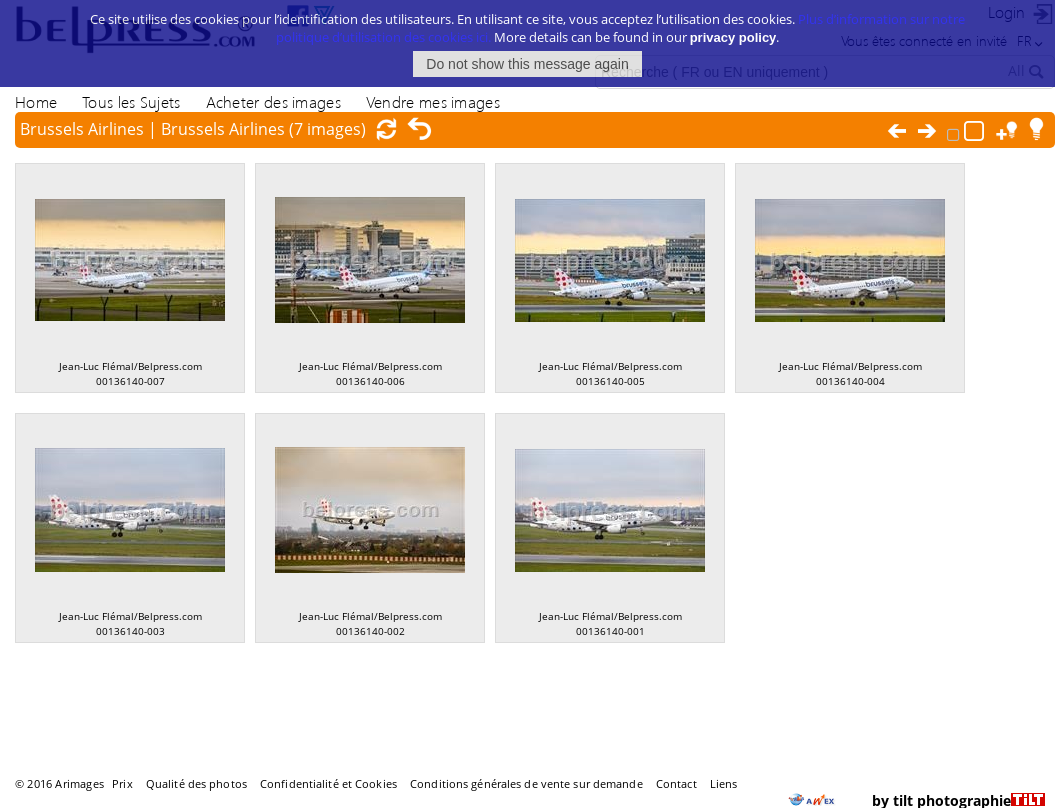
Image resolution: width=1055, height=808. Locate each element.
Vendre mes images (433, 101)
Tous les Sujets (131, 101)
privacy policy (733, 28)
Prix (122, 783)
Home (36, 101)
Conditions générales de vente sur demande (526, 783)
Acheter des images (273, 101)
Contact (676, 783)
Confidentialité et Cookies (328, 783)
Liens (724, 783)
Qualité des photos (196, 783)
